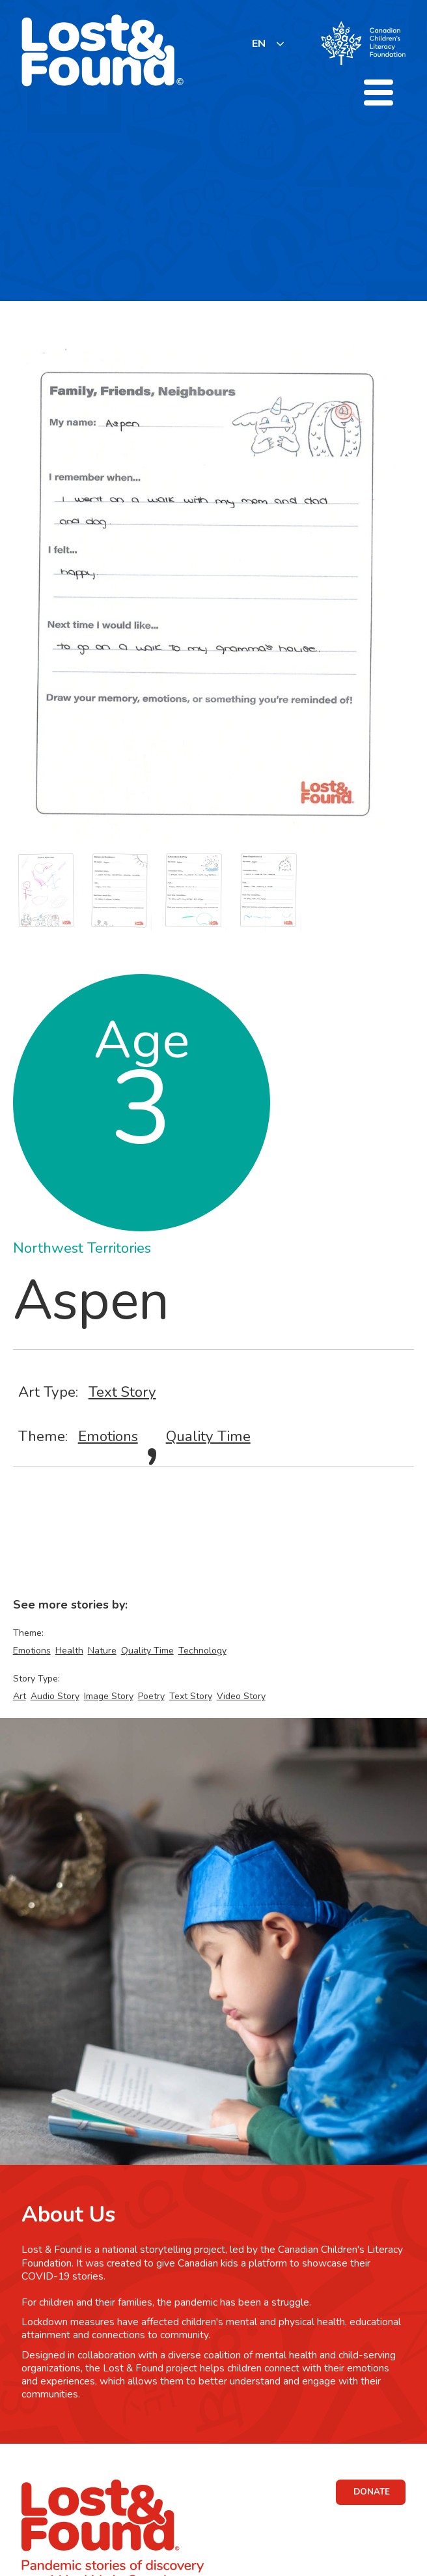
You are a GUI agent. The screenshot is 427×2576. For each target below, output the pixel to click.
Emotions (108, 1436)
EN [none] (259, 43)
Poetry (151, 1696)
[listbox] (268, 43)
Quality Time (208, 1436)
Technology (202, 1650)
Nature (102, 1650)
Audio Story (55, 1696)
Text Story (122, 1392)
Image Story (108, 1696)
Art (19, 1696)
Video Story (241, 1696)
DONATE (371, 2492)
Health (69, 1650)
